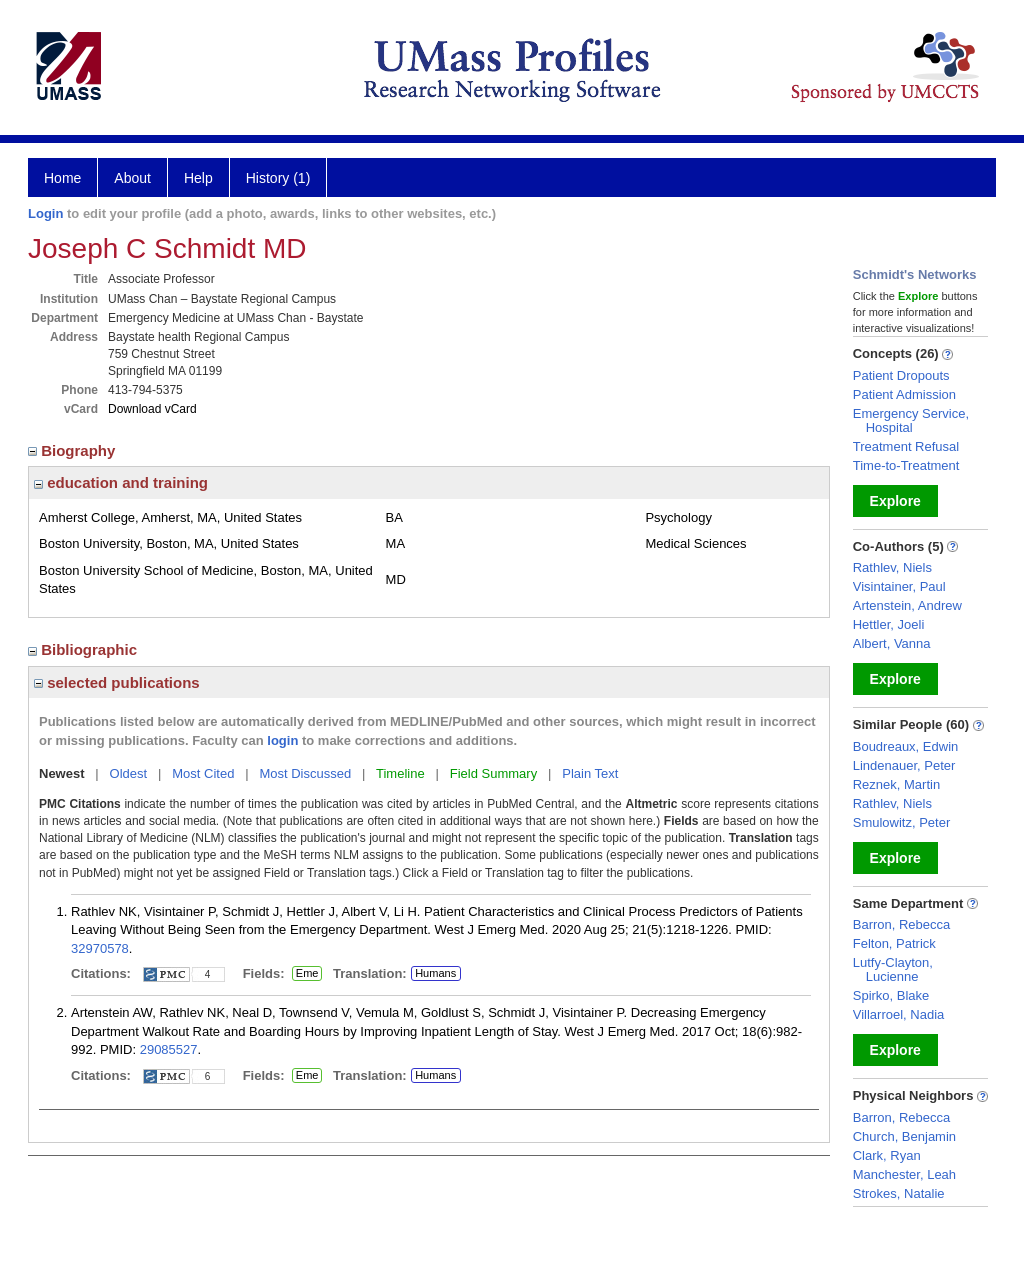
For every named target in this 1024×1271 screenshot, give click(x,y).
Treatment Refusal (906, 446)
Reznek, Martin (896, 784)
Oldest (129, 773)
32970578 (100, 948)
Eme (307, 974)
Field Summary (493, 773)
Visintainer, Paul (899, 586)
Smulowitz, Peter (902, 822)
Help (198, 178)
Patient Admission (904, 394)
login (282, 740)
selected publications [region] (117, 682)
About (132, 178)
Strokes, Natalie (899, 1193)
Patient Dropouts (901, 375)
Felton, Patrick (894, 943)
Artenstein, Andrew (907, 605)
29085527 (169, 1049)
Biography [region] (74, 450)
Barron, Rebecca (902, 924)
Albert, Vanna (892, 643)
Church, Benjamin (904, 1136)
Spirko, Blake (891, 995)
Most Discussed (305, 773)
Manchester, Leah (904, 1174)
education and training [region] (121, 482)
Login (45, 213)
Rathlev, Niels (892, 567)
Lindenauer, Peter (904, 765)
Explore (895, 501)
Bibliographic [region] (84, 649)
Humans (435, 973)
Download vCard (152, 409)
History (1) (278, 178)
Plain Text (590, 773)
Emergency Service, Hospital (911, 420)
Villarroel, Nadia (899, 1014)
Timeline (400, 773)
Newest (62, 773)
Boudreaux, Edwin (906, 746)
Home (62, 178)
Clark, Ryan (887, 1155)
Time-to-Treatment (906, 465)
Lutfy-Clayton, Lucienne (893, 969)
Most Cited (203, 773)
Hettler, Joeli (889, 624)
